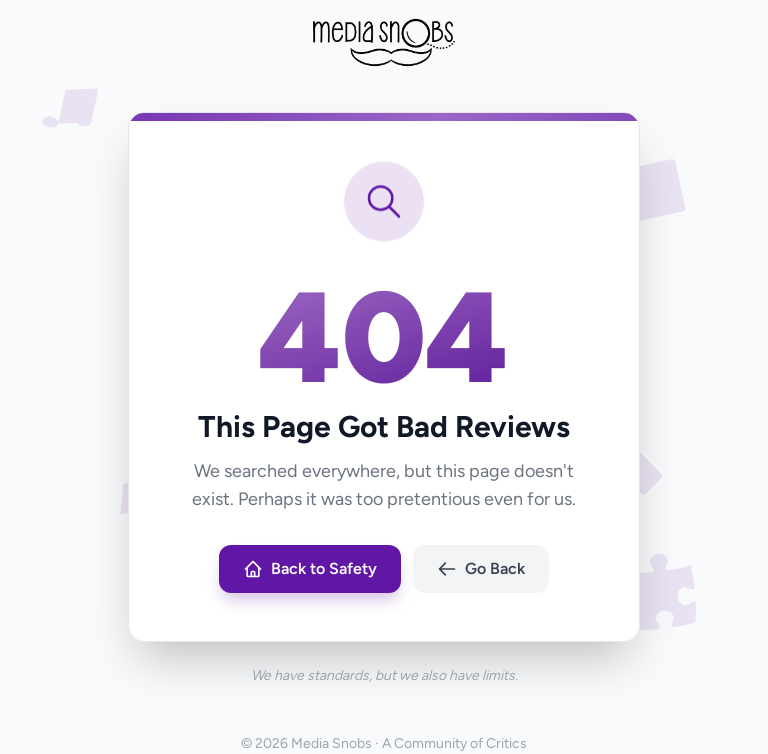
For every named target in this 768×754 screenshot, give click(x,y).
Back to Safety (310, 569)
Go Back (481, 569)
